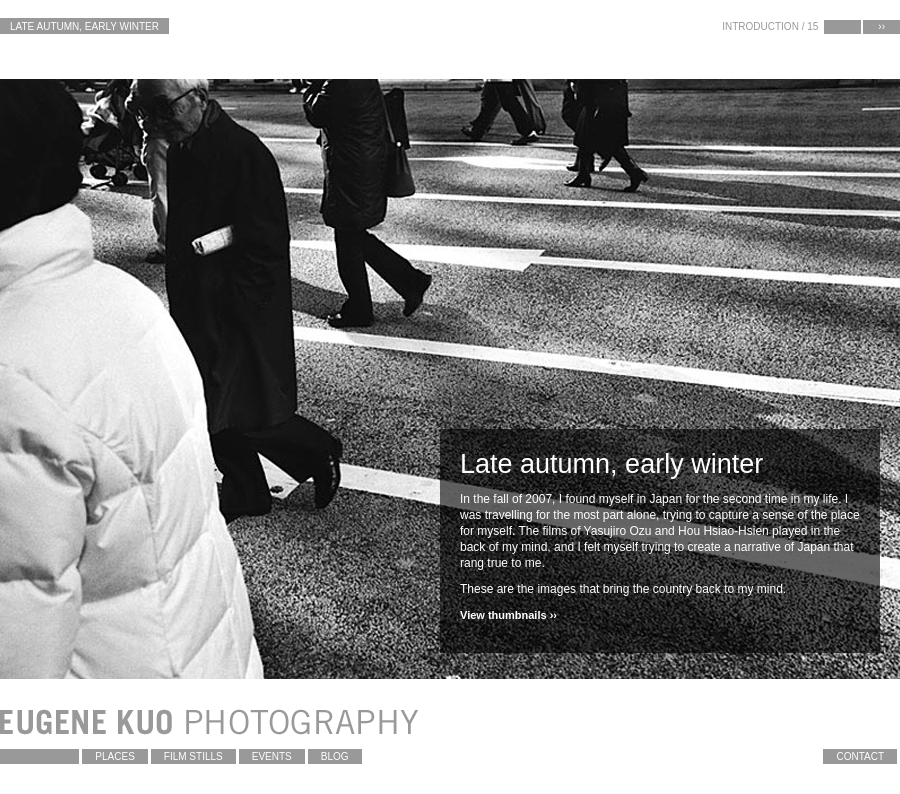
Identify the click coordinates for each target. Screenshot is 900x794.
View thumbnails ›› (508, 615)
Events (272, 756)
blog (335, 756)
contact (860, 756)
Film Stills (193, 756)
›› (881, 26)
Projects (39, 756)
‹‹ (842, 26)
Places (114, 756)
